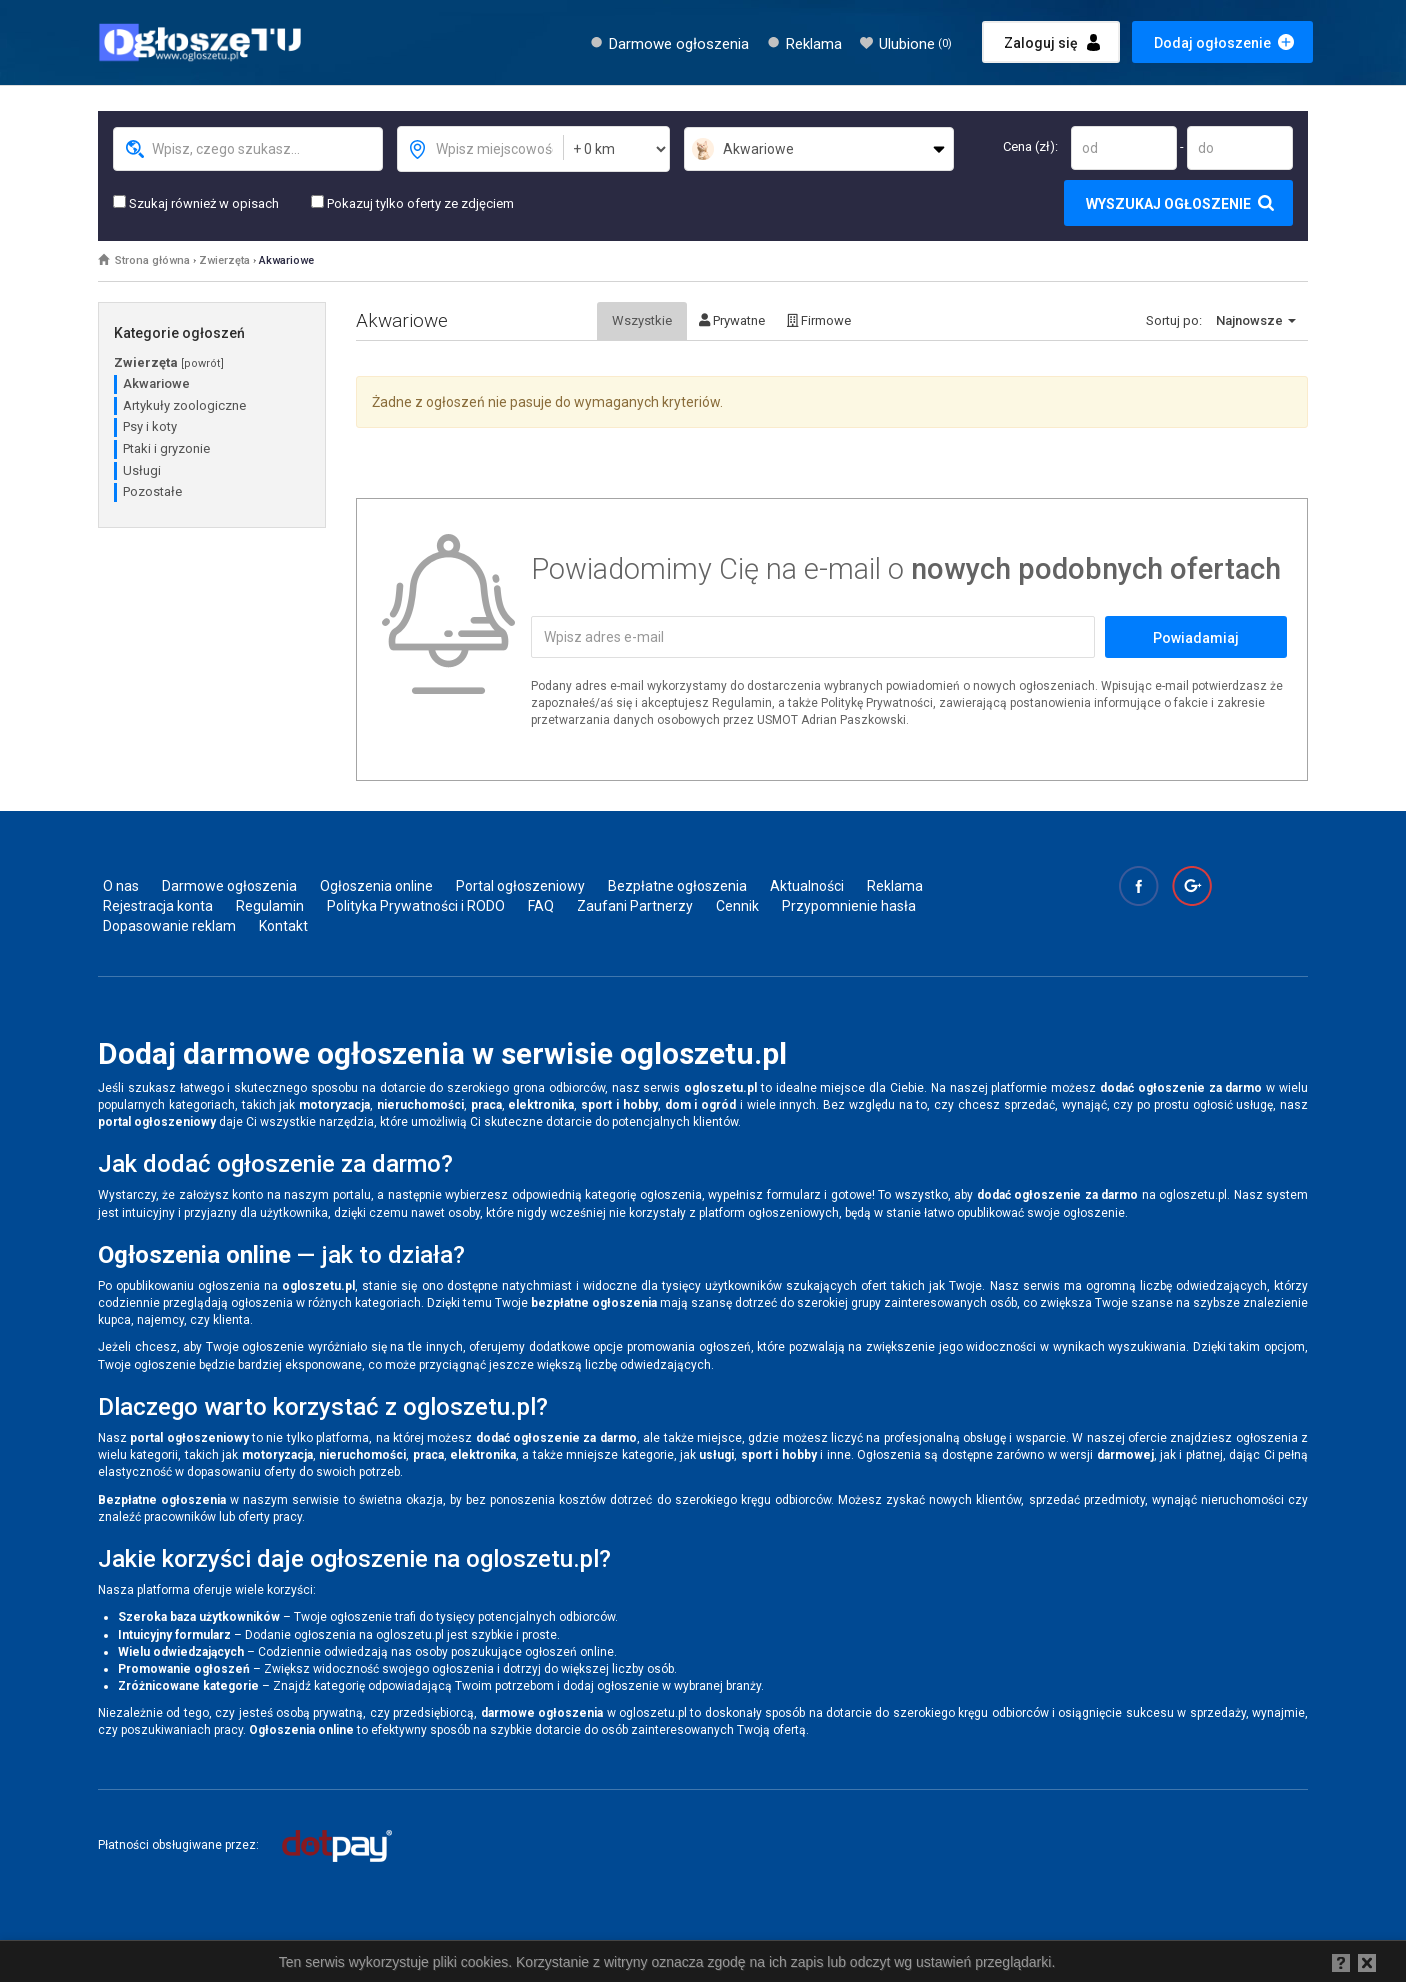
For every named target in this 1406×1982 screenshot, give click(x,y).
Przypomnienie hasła (849, 906)
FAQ (541, 906)
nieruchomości (420, 1105)
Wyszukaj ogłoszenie (1168, 204)
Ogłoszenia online (376, 886)
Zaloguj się (1041, 43)
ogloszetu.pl (720, 1088)
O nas (121, 886)
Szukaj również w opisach (196, 203)
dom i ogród (701, 1105)
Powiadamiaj (1196, 638)
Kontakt (283, 926)
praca (486, 1105)
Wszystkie (642, 320)
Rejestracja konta (158, 906)
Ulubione (915, 44)
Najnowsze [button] (1256, 320)
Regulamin (270, 906)
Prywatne (732, 320)
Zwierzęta (224, 260)
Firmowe (819, 320)
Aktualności (807, 886)
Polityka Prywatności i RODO (416, 906)
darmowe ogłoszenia (542, 1713)
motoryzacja (334, 1105)
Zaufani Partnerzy (635, 906)
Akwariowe (286, 260)
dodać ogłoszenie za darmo (1181, 1088)
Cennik (737, 906)
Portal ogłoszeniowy (520, 886)
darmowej (1125, 1455)
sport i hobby (619, 1105)
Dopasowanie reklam (169, 926)
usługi (716, 1455)
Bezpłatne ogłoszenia (677, 886)
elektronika (541, 1105)
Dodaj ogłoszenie (1212, 43)
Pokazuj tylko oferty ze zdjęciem (412, 203)
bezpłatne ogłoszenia (594, 1303)
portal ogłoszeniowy (157, 1122)
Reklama (814, 44)
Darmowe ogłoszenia (679, 44)
